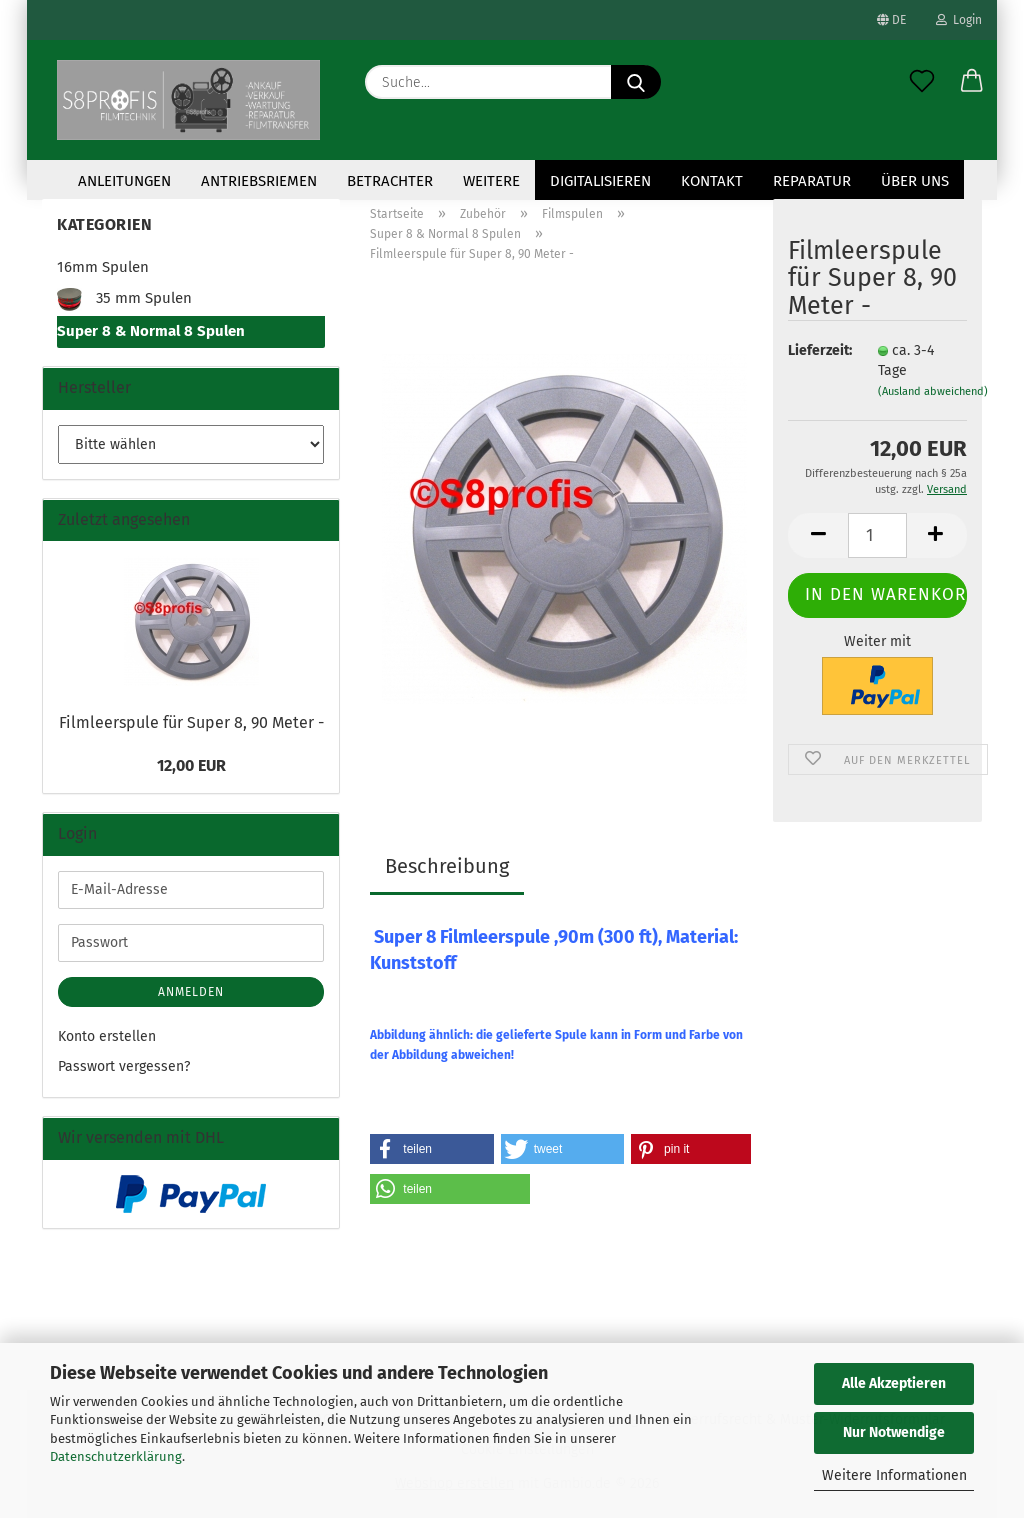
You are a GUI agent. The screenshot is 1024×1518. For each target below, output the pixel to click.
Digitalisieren (600, 181)
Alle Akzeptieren (894, 1383)
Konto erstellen (107, 1036)
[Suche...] (636, 82)
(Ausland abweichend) (933, 391)
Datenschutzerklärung (116, 1456)
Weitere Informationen (894, 1475)
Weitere (491, 181)
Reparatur (812, 181)
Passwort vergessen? (124, 1066)
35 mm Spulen (124, 299)
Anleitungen (124, 181)
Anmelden (191, 992)
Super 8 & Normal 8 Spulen (151, 331)
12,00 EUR (191, 765)
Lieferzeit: (818, 350)
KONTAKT (712, 181)
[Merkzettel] (922, 82)
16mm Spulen (103, 267)
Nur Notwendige (894, 1432)
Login (959, 20)
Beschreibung (447, 866)
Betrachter (390, 181)
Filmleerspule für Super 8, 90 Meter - (191, 722)
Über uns (915, 181)
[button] (972, 82)
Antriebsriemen (259, 181)
